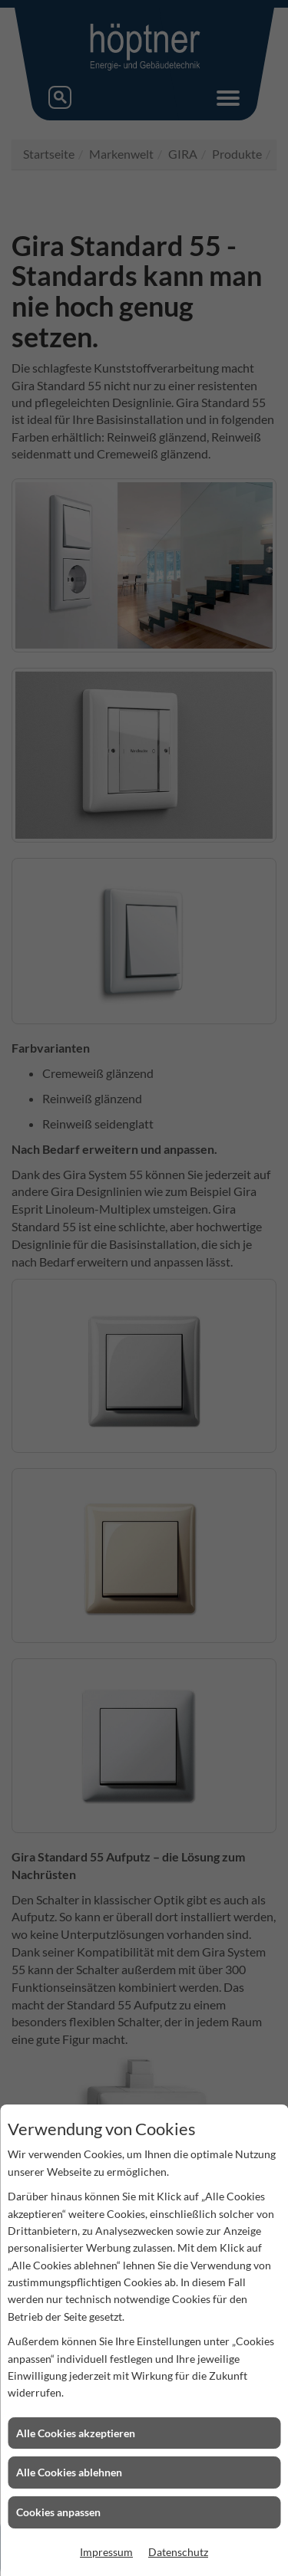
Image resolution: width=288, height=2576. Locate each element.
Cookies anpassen (58, 2511)
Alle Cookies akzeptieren (75, 2433)
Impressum (106, 2551)
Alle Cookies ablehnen (69, 2472)
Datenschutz (178, 2551)
